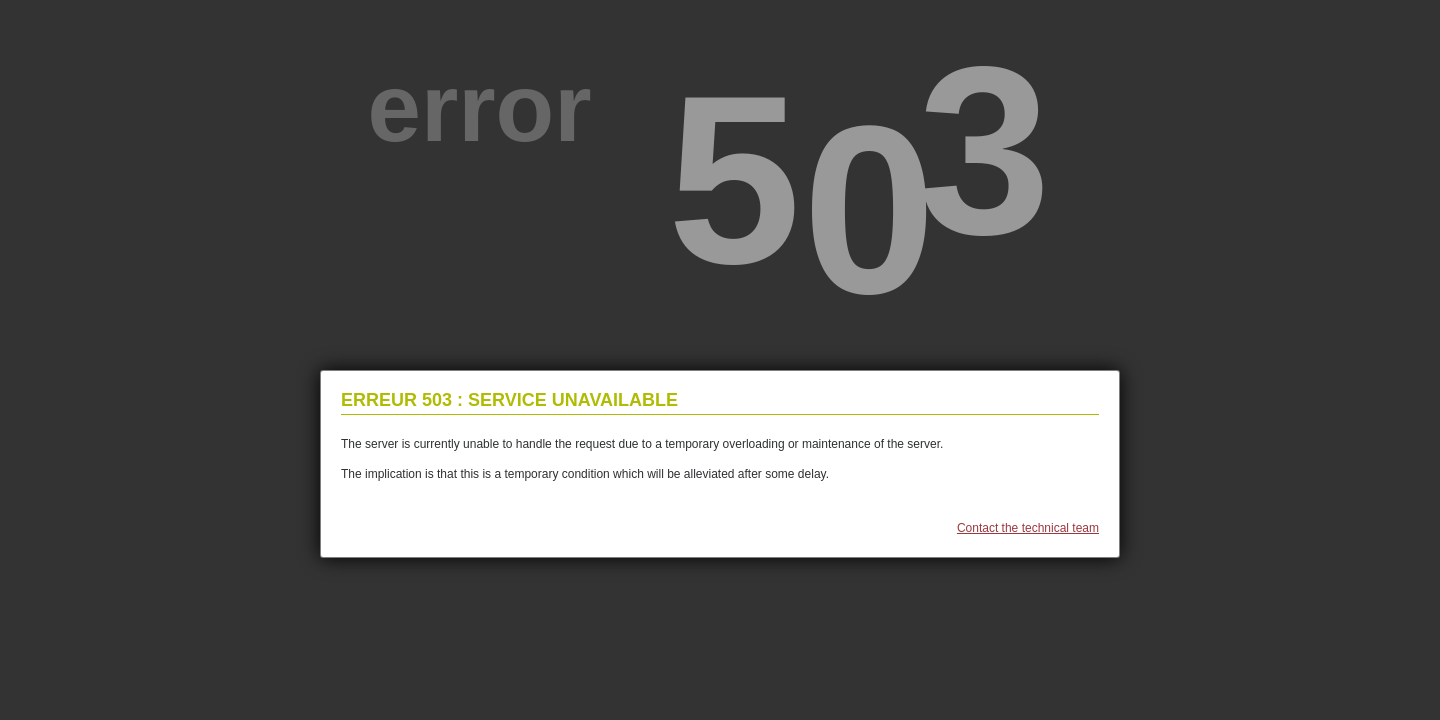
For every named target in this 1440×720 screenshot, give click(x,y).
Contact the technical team (1028, 528)
